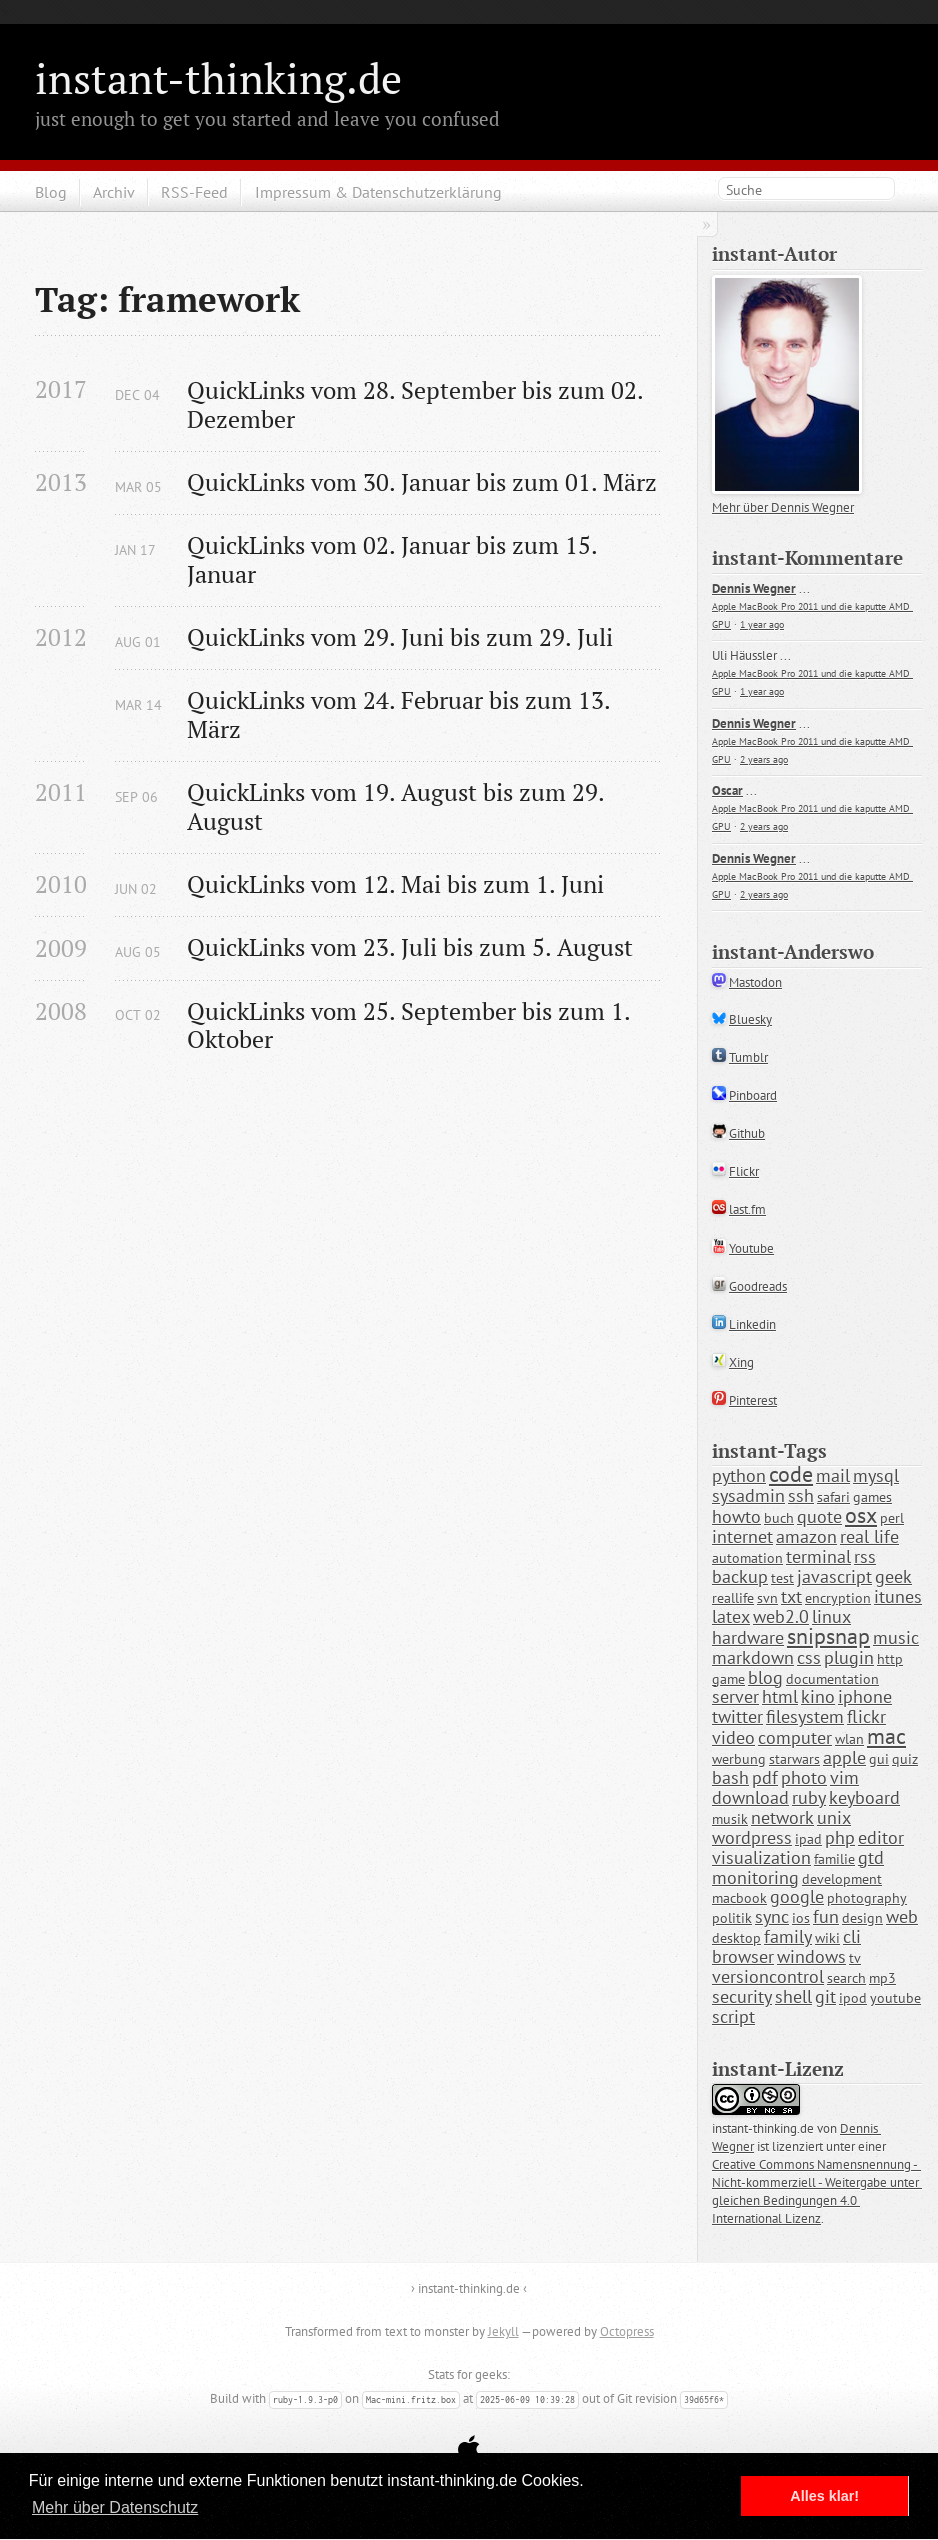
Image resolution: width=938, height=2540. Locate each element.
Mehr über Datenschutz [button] (115, 2507)
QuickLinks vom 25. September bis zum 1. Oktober (411, 1026)
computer (795, 1737)
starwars (794, 1759)
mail (833, 1475)
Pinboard (753, 1095)
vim (844, 1777)
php (840, 1837)
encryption (838, 1598)
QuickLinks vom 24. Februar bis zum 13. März (401, 715)
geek (893, 1576)
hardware (748, 1637)
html (780, 1696)
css (809, 1657)
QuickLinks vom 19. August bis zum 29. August (398, 807)
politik (732, 1918)
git (825, 1996)
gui (879, 1759)
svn (767, 1598)
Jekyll (503, 2331)
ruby (809, 1797)
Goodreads (758, 1286)
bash (730, 1777)
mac (886, 1736)
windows (811, 1956)
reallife (733, 1598)
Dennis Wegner (754, 588)
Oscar (727, 790)
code (791, 1474)
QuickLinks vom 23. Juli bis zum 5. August (410, 947)
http (890, 1659)
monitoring (755, 1877)
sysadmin (748, 1495)
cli (852, 1936)
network (782, 1817)
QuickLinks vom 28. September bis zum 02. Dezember (418, 405)
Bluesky (750, 1019)
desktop (736, 1938)
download (750, 1797)
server (735, 1696)
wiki (827, 1938)
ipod (853, 1998)
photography (867, 1898)
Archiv (114, 192)
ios (801, 1918)
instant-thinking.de (218, 78)
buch (779, 1518)
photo (804, 1777)
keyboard (864, 1797)
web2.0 (781, 1616)
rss (865, 1556)
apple (844, 1757)
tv (855, 1958)
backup (740, 1576)
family (788, 1936)
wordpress (752, 1837)
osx (861, 1515)
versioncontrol (768, 1976)
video (733, 1737)
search (846, 1978)
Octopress (627, 2331)
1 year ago (762, 624)
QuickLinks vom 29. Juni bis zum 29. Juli (400, 637)
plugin (849, 1657)
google (797, 1896)
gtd (871, 1857)
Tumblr (748, 1057)
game (728, 1679)
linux (831, 1616)
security (742, 1996)
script (733, 2016)
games (872, 1497)
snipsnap (828, 1636)
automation (747, 1558)
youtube (895, 1998)
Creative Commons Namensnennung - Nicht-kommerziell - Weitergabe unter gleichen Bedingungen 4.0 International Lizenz (817, 2191)
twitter (737, 1716)
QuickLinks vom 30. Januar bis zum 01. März (422, 482)
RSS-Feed (194, 192)
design (862, 1918)
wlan (849, 1739)
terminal (818, 1556)
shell (793, 1996)
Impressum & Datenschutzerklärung (378, 192)
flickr (866, 1716)
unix (834, 1817)
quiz (905, 1759)
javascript (834, 1576)
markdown (753, 1657)
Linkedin (752, 1324)
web (902, 1916)
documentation (832, 1679)
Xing (741, 1362)
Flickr (744, 1171)
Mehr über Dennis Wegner (783, 507)
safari (833, 1497)
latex (731, 1616)
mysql (876, 1475)
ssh (801, 1495)
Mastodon (755, 982)
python (739, 1475)
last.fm (747, 1209)
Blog (51, 192)
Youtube (751, 1248)
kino (818, 1696)
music (896, 1637)
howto (736, 1516)
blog (765, 1677)
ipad (808, 1839)
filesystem (805, 1716)
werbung (739, 1759)
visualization (761, 1857)
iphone (865, 1696)
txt (791, 1596)
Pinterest (753, 1400)
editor (881, 1837)
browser (743, 1956)
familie (834, 1859)
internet (742, 1536)
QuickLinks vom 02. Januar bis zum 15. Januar (395, 560)
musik (730, 1819)
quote (819, 1516)
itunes (898, 1596)
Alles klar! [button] (824, 2496)
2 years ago (764, 759)
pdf (765, 1777)
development (842, 1879)
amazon (806, 1536)
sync (772, 1916)
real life (869, 1536)
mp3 (882, 1978)
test (782, 1578)
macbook (739, 1898)
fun (826, 1916)
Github (747, 1133)
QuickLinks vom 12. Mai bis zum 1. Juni (395, 884)
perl (892, 1518)
